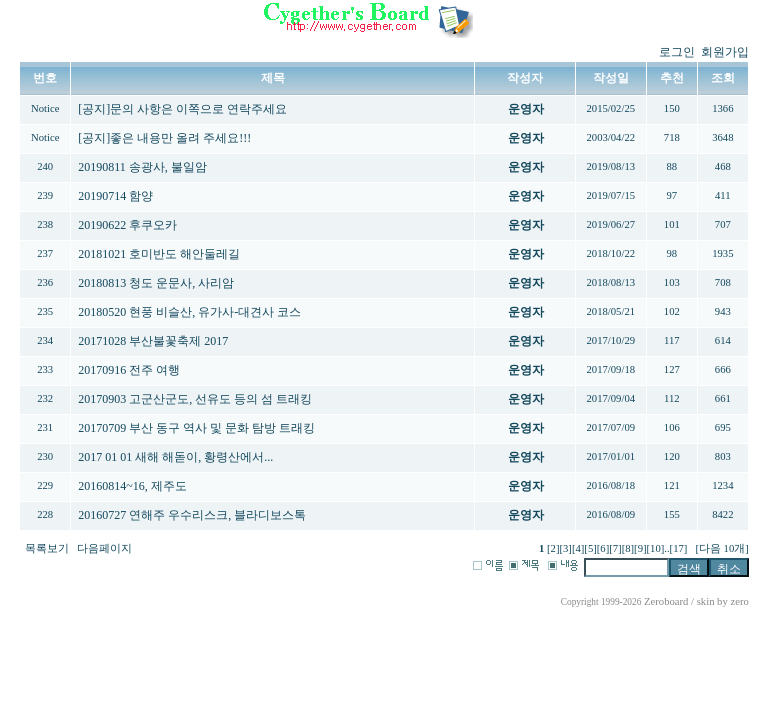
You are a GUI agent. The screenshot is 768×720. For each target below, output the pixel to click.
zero (739, 601)
